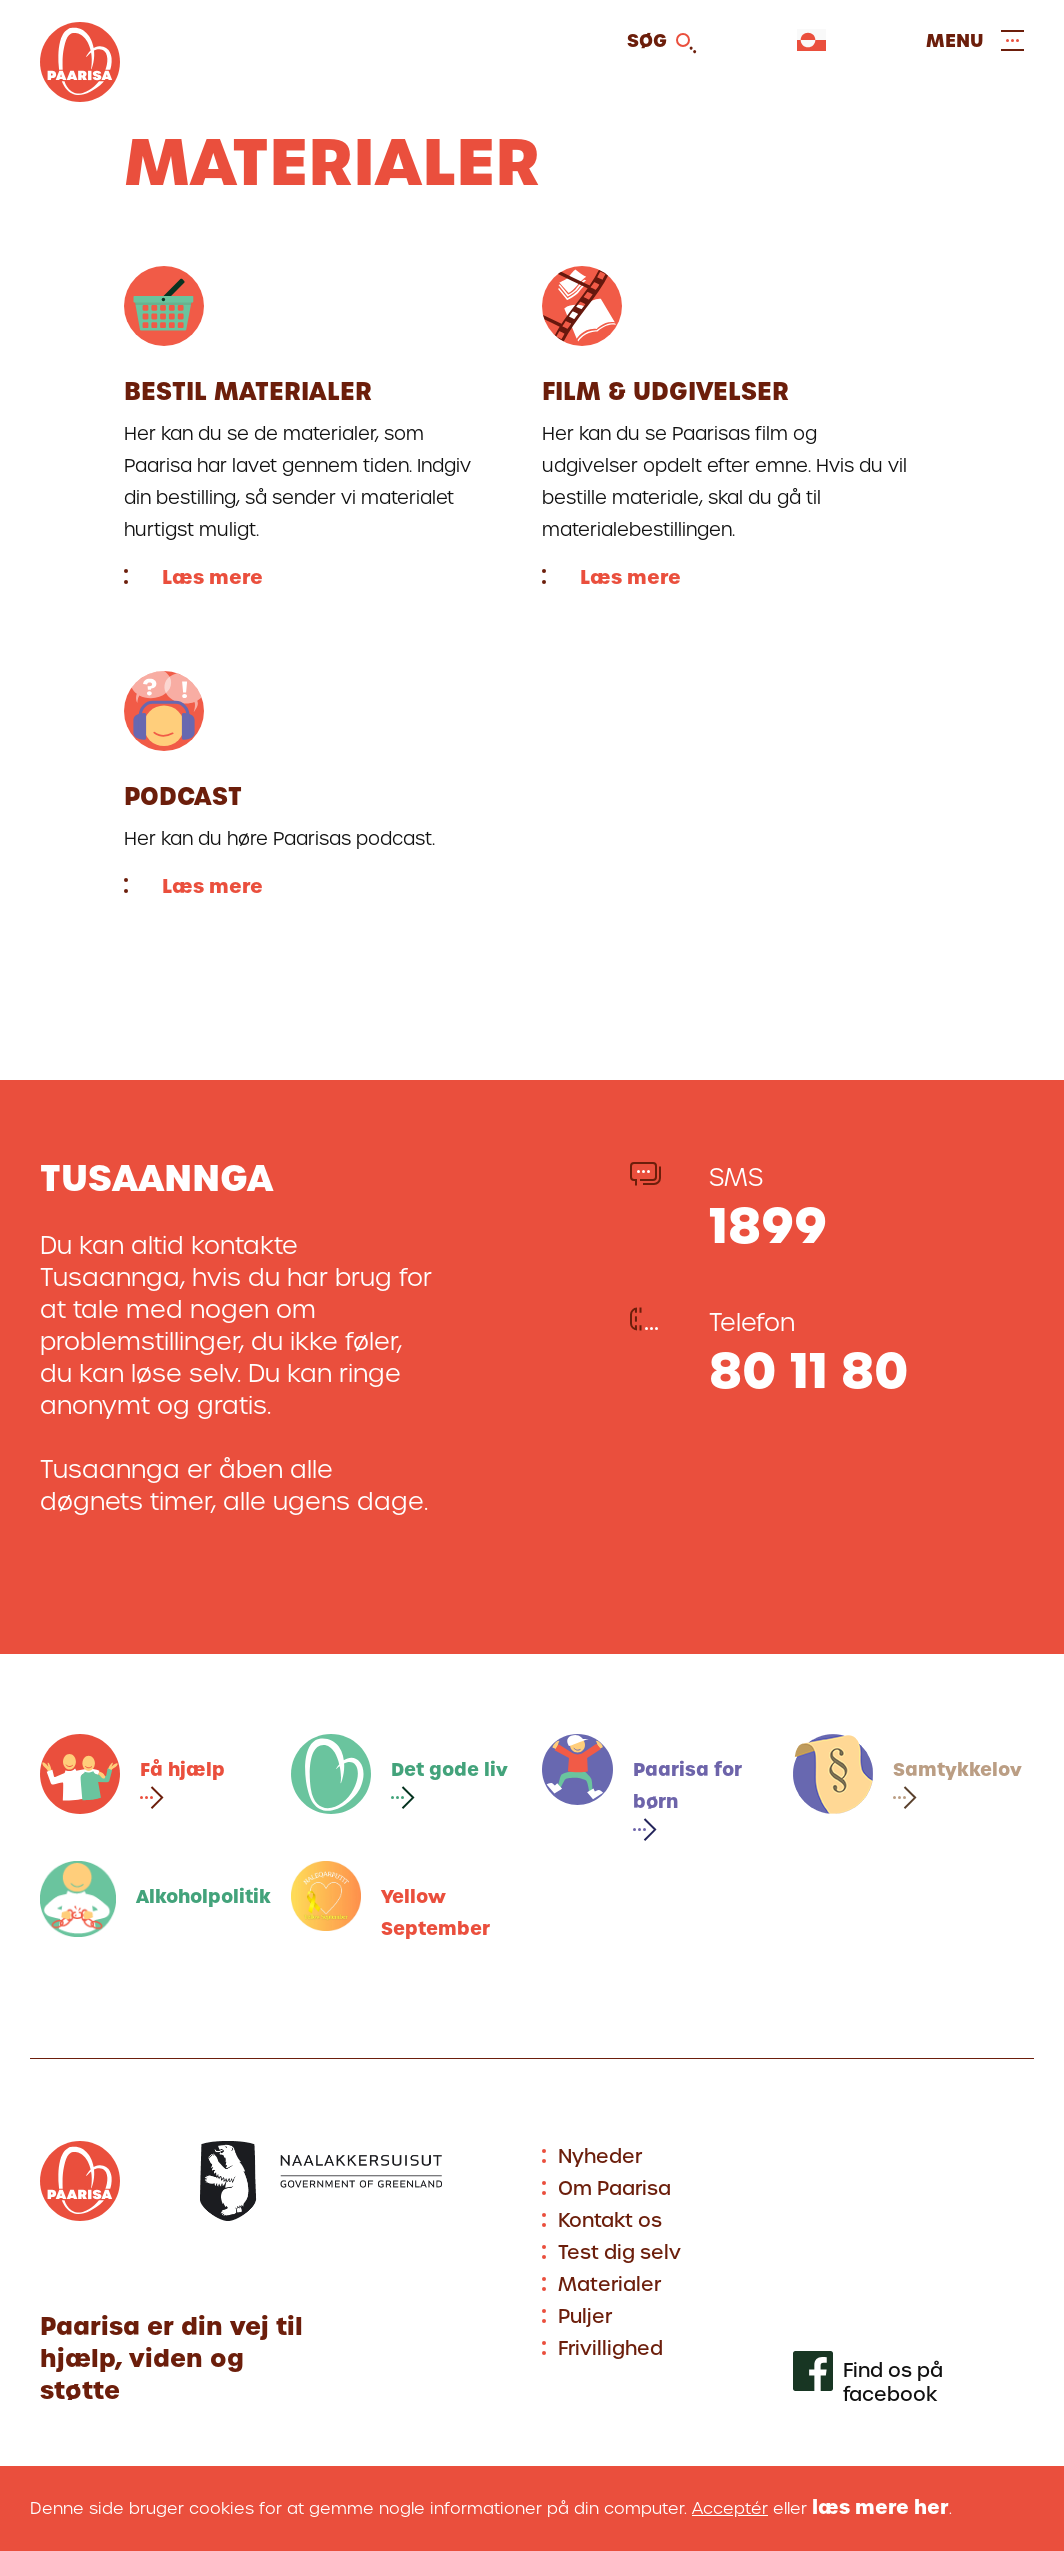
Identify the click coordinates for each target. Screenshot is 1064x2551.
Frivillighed (610, 2348)
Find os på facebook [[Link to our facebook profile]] (893, 2383)
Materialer (609, 2284)
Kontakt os (610, 2220)
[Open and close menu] (975, 40)
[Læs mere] (308, 428)
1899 (768, 1225)
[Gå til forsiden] (80, 95)
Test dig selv (619, 2252)
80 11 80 (809, 1370)
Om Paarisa (614, 2188)
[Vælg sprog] (811, 40)
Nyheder (600, 2156)
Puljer (585, 2316)
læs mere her (880, 2507)
